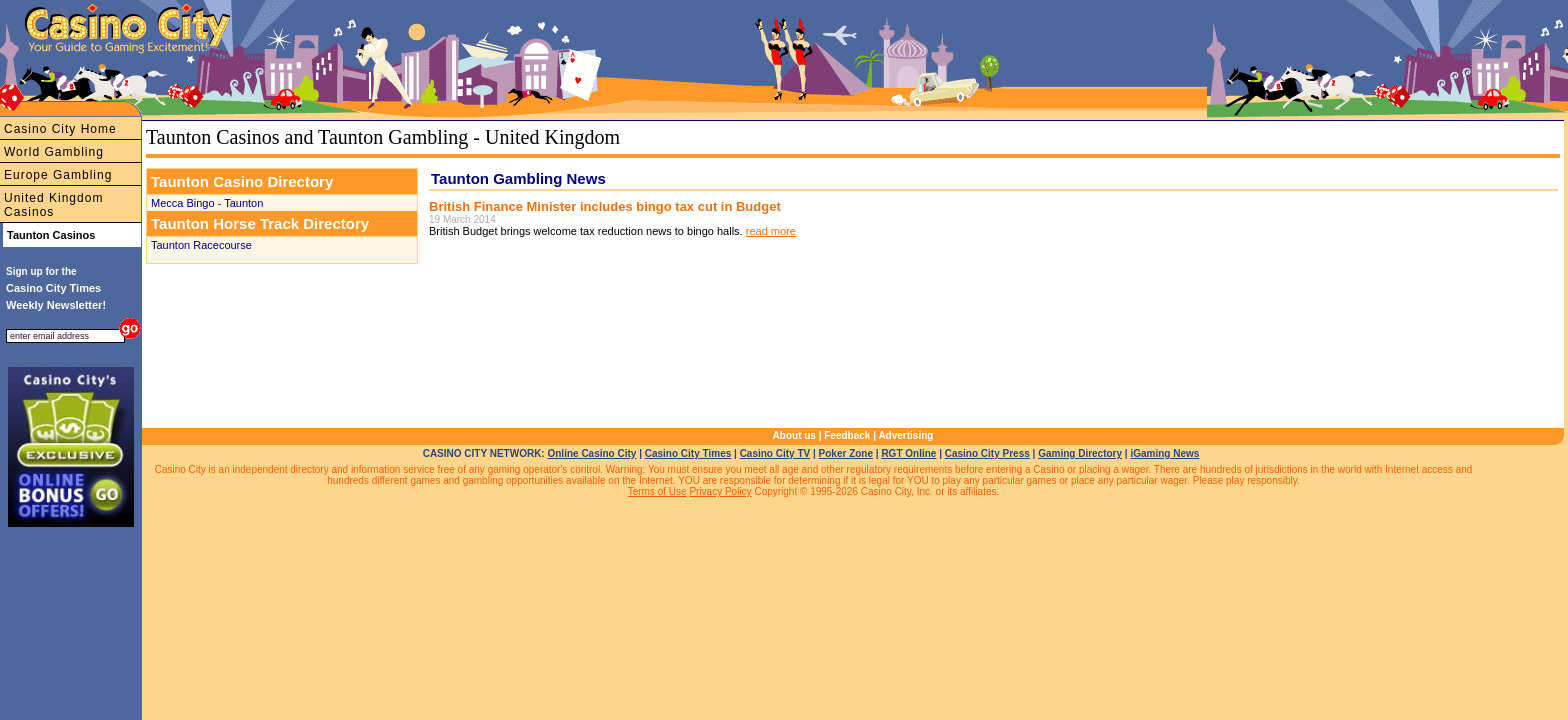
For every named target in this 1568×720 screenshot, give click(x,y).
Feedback (847, 435)
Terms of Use (657, 491)
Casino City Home (60, 129)
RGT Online (908, 453)
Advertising (905, 435)
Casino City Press (987, 453)
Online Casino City (591, 453)
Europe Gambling (58, 175)
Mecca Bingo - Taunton (207, 203)
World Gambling (54, 152)
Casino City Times (688, 453)
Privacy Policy (720, 491)
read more (771, 231)
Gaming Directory (1080, 453)
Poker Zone (846, 453)
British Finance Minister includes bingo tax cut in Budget (605, 206)
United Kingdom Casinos (53, 205)
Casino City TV (775, 453)
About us (794, 435)
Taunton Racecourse (201, 245)
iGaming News (1164, 453)
